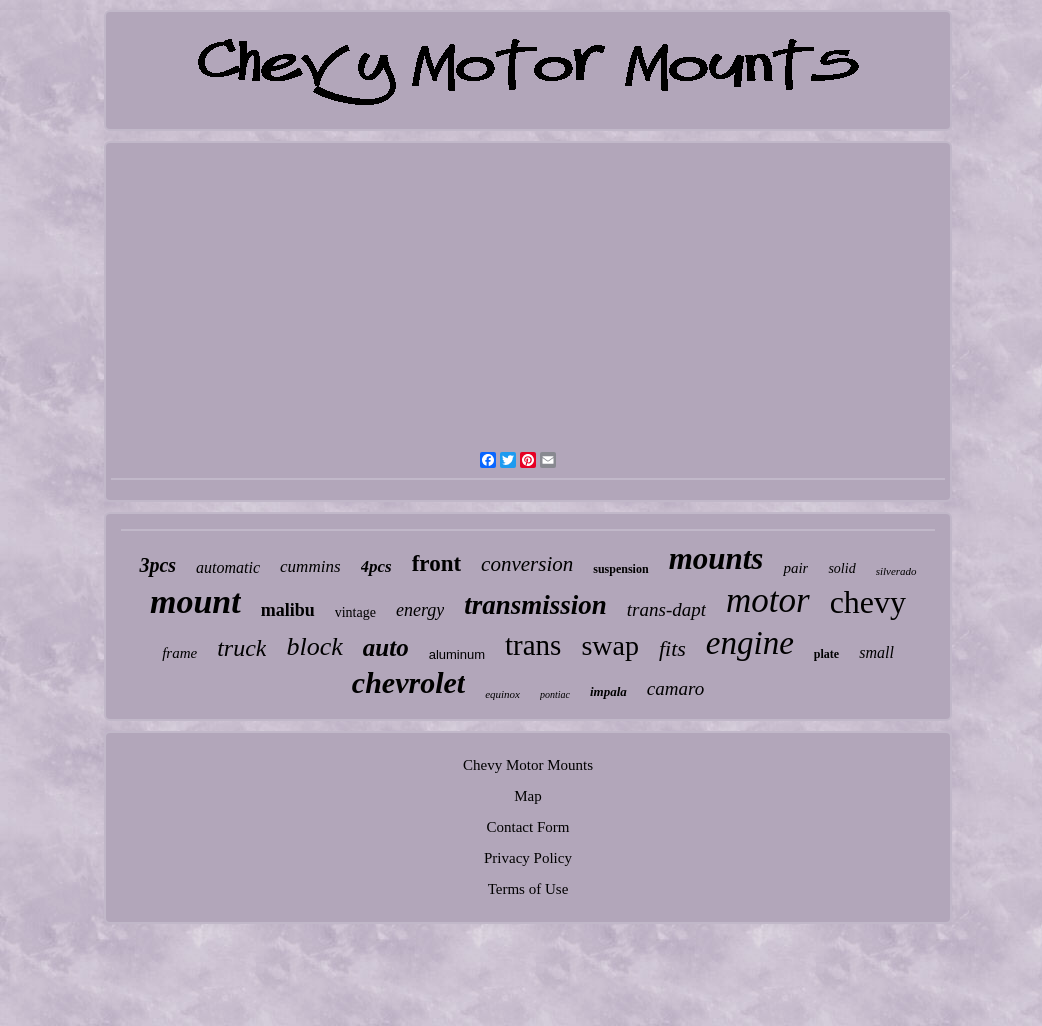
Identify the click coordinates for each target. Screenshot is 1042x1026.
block (314, 646)
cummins (310, 566)
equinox (502, 694)
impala (608, 691)
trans (533, 645)
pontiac (555, 694)
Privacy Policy (528, 858)
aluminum (457, 654)
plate (826, 654)
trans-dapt (666, 609)
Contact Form (528, 827)
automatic (228, 567)
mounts (716, 558)
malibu (288, 610)
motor (768, 600)
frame (179, 653)
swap (610, 645)
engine (750, 643)
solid (841, 568)
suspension (620, 569)
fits (672, 648)
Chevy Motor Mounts (528, 765)
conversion (527, 564)
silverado (896, 571)
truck (241, 648)
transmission (535, 605)
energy (420, 610)
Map (528, 796)
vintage (355, 612)
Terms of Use (528, 889)
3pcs (157, 565)
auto (386, 647)
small (876, 652)
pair (795, 568)
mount (195, 601)
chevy (868, 602)
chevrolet (408, 682)
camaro (675, 688)
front (436, 563)
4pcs (376, 566)
